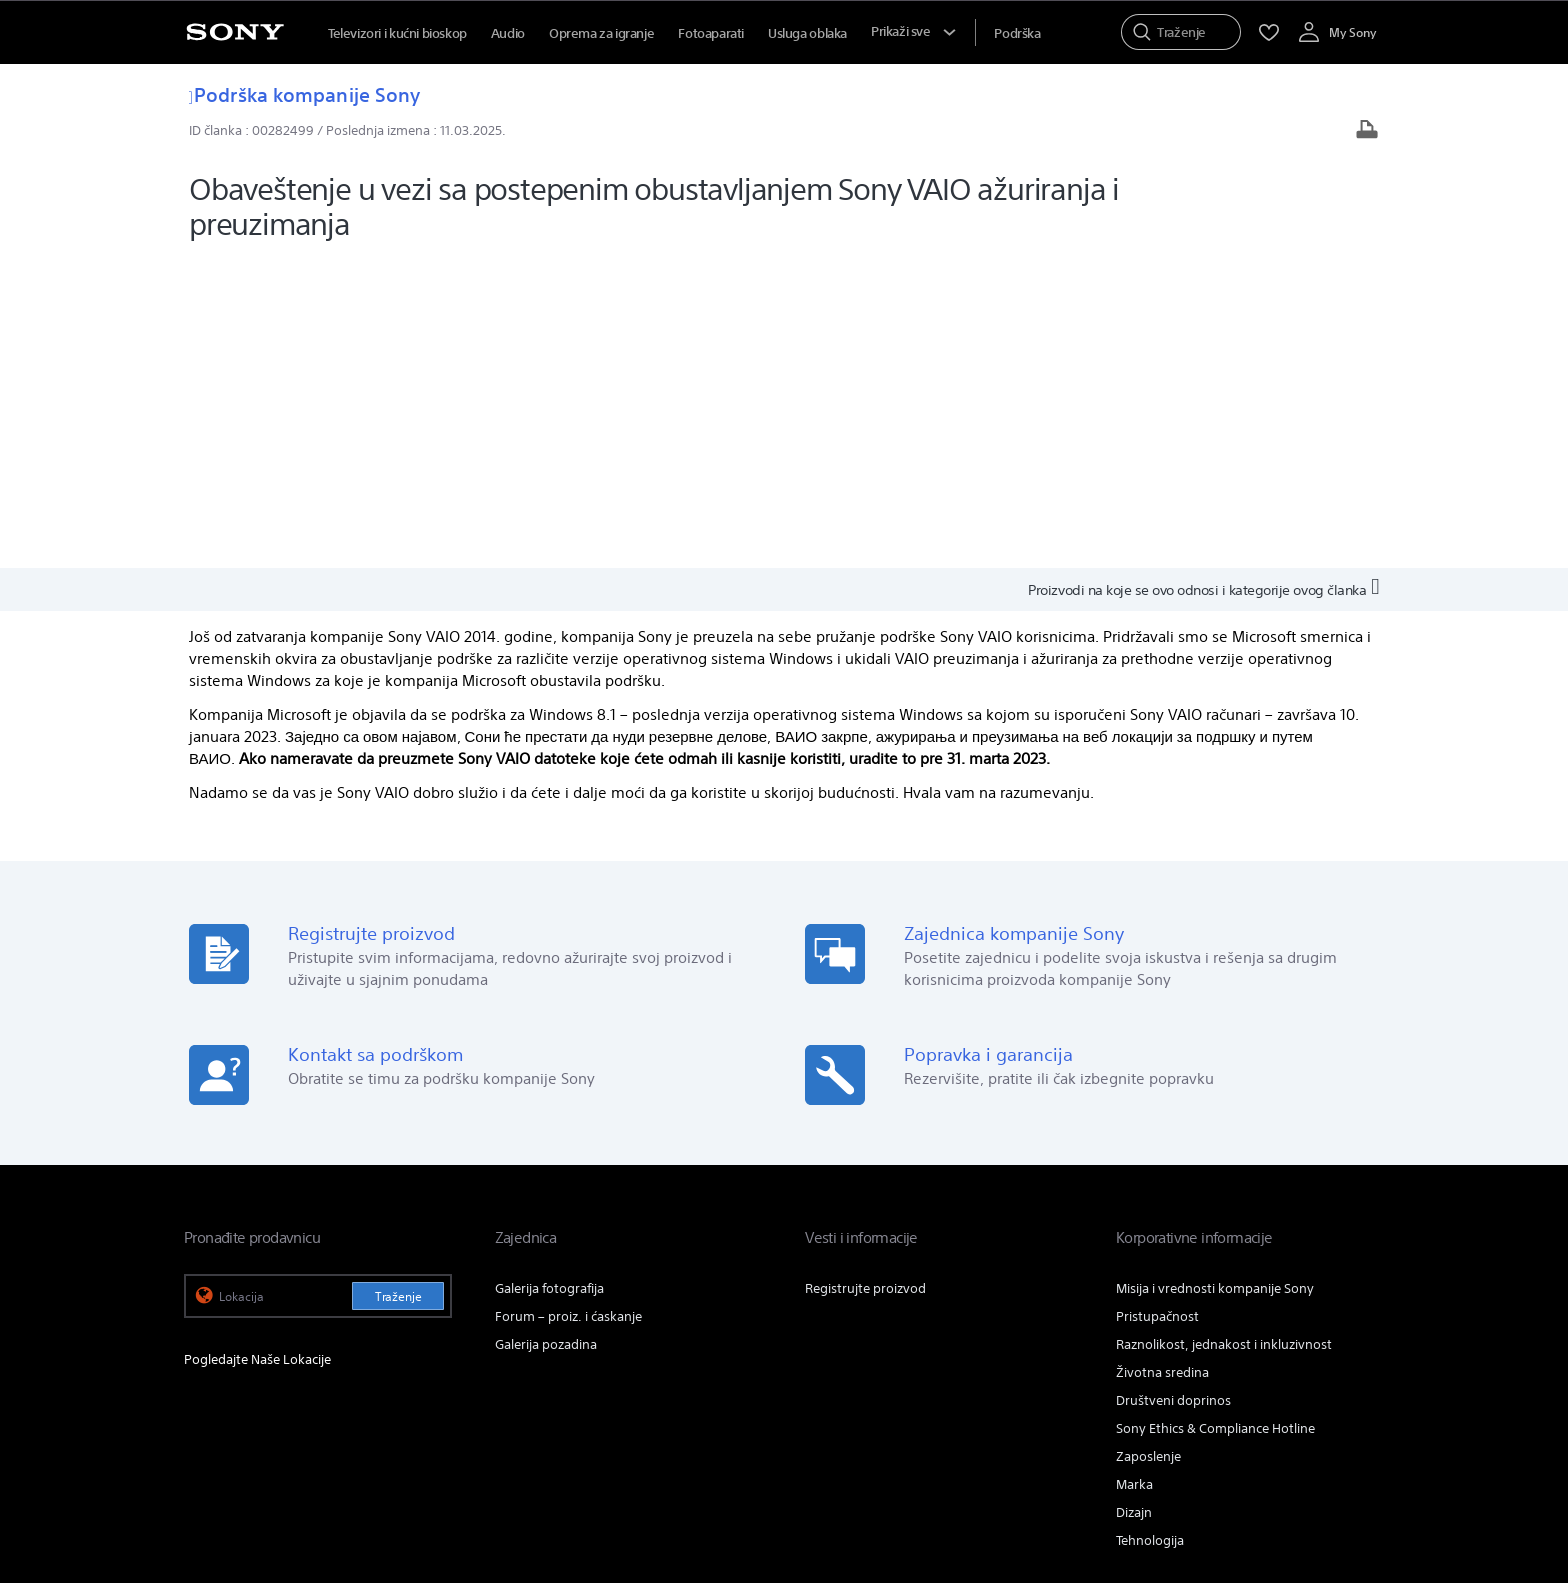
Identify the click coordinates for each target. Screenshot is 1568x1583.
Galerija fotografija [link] (549, 978)
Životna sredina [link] (1162, 1062)
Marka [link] (1134, 1174)
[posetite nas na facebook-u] (1277, 1378)
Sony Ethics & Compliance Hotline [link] (1215, 1118)
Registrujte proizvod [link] (865, 978)
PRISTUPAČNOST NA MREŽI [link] (448, 1473)
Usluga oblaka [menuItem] (807, 33)
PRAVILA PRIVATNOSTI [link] (587, 1473)
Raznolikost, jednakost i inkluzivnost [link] (1224, 1034)
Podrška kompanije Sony (304, 94)
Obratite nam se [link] (1220, 1328)
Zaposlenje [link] (1148, 1146)
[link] (211, 1381)
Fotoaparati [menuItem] (711, 33)
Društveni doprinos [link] (1173, 1090)
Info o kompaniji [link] (1336, 1328)
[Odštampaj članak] (1367, 131)
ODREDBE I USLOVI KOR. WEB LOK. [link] (275, 1473)
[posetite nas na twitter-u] (1320, 1378)
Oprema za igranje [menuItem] (601, 33)
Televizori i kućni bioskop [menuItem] (397, 33)
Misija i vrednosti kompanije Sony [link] (1215, 978)
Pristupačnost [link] (1157, 1006)
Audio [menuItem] (508, 33)
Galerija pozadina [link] (546, 1034)
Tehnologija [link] (1150, 1230)
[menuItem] (1017, 33)
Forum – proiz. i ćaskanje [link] (568, 1006)
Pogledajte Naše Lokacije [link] (257, 1049)
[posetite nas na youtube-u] (1363, 1378)
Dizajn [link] (1134, 1202)
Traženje (398, 986)
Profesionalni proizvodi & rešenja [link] (1054, 1328)
